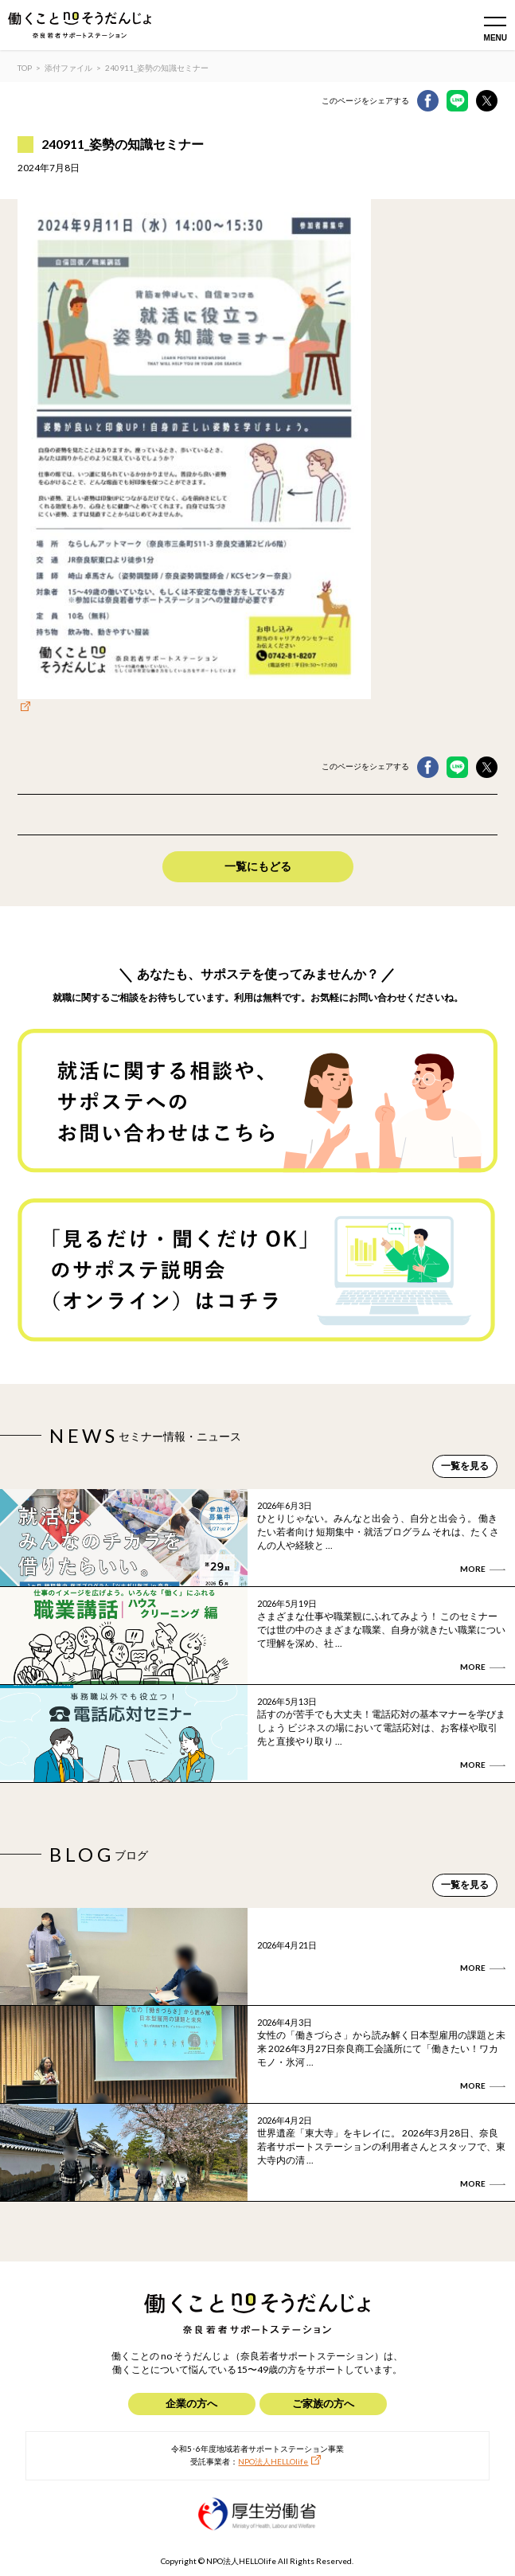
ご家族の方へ (323, 2403)
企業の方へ (191, 2403)
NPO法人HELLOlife (273, 2461)
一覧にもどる (257, 866)
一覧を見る (465, 1466)
